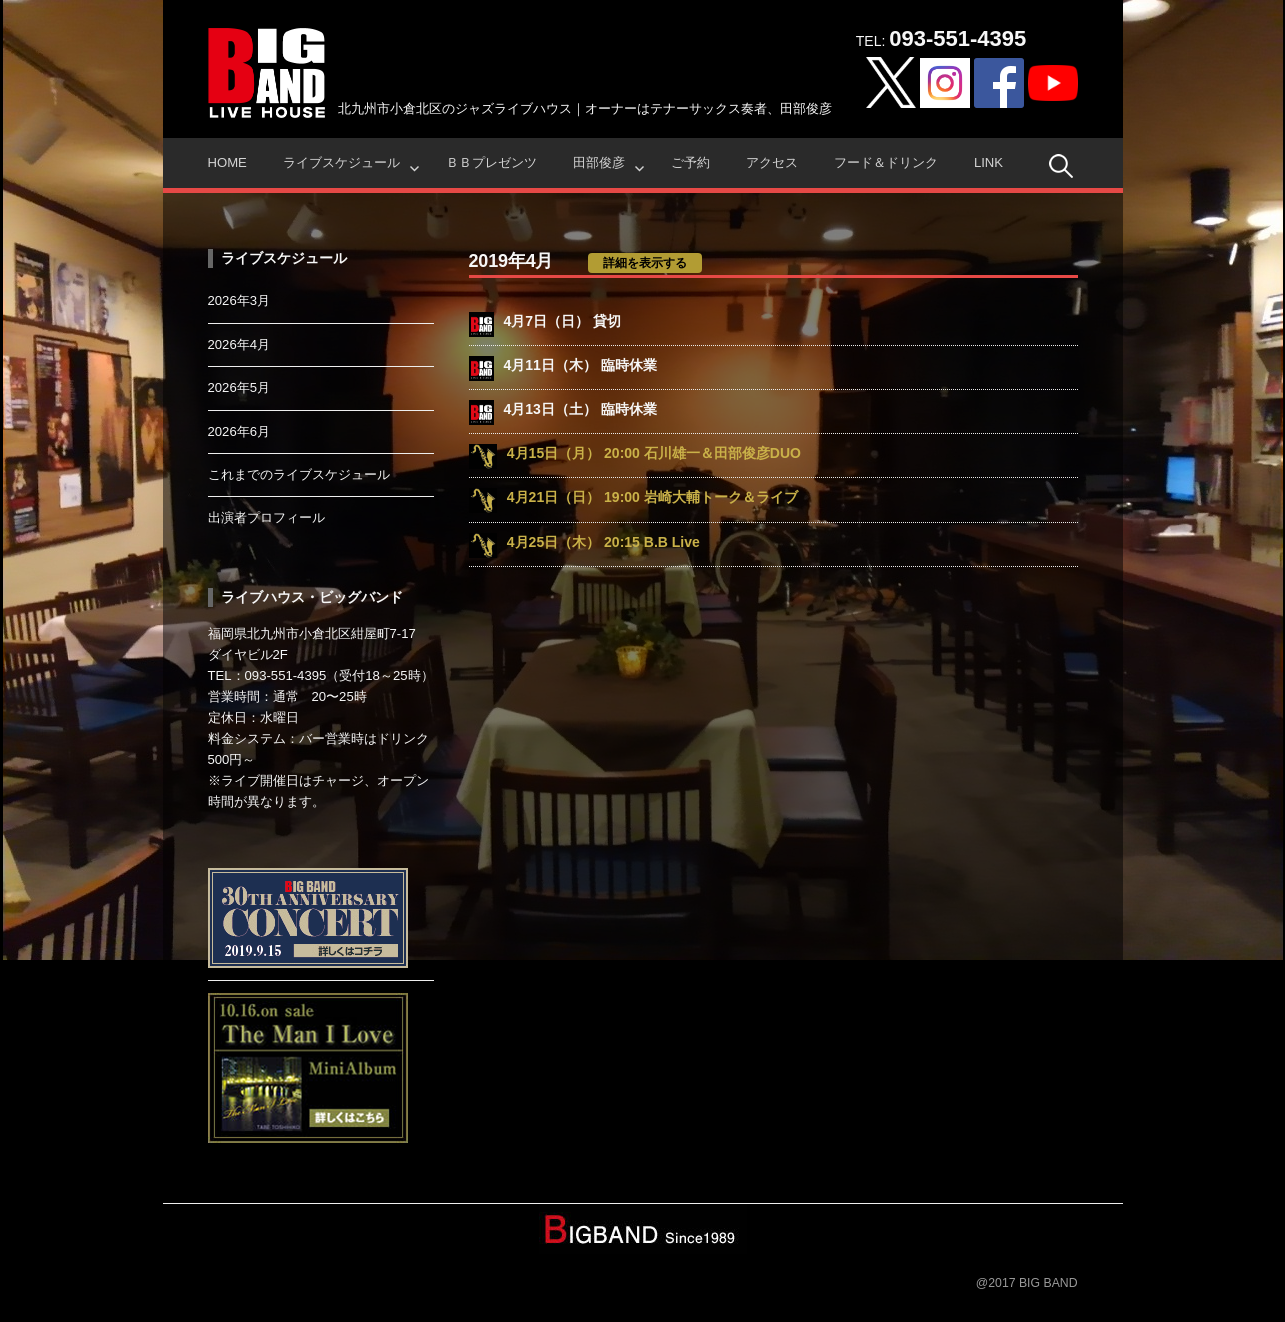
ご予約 (690, 162)
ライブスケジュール (341, 162)
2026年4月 (239, 344)
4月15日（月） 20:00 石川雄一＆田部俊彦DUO (654, 453)
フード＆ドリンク (886, 162)
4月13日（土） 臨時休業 (580, 409)
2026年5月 (239, 387)
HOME (227, 162)
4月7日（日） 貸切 (562, 321)
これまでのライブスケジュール (299, 474)
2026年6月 (239, 431)
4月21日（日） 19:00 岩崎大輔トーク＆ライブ (652, 497)
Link (988, 162)
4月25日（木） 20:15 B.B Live (603, 542)
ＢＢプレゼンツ (491, 162)
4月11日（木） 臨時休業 (580, 365)
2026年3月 (239, 300)
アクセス (772, 162)
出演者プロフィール (266, 517)
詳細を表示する (645, 263)
